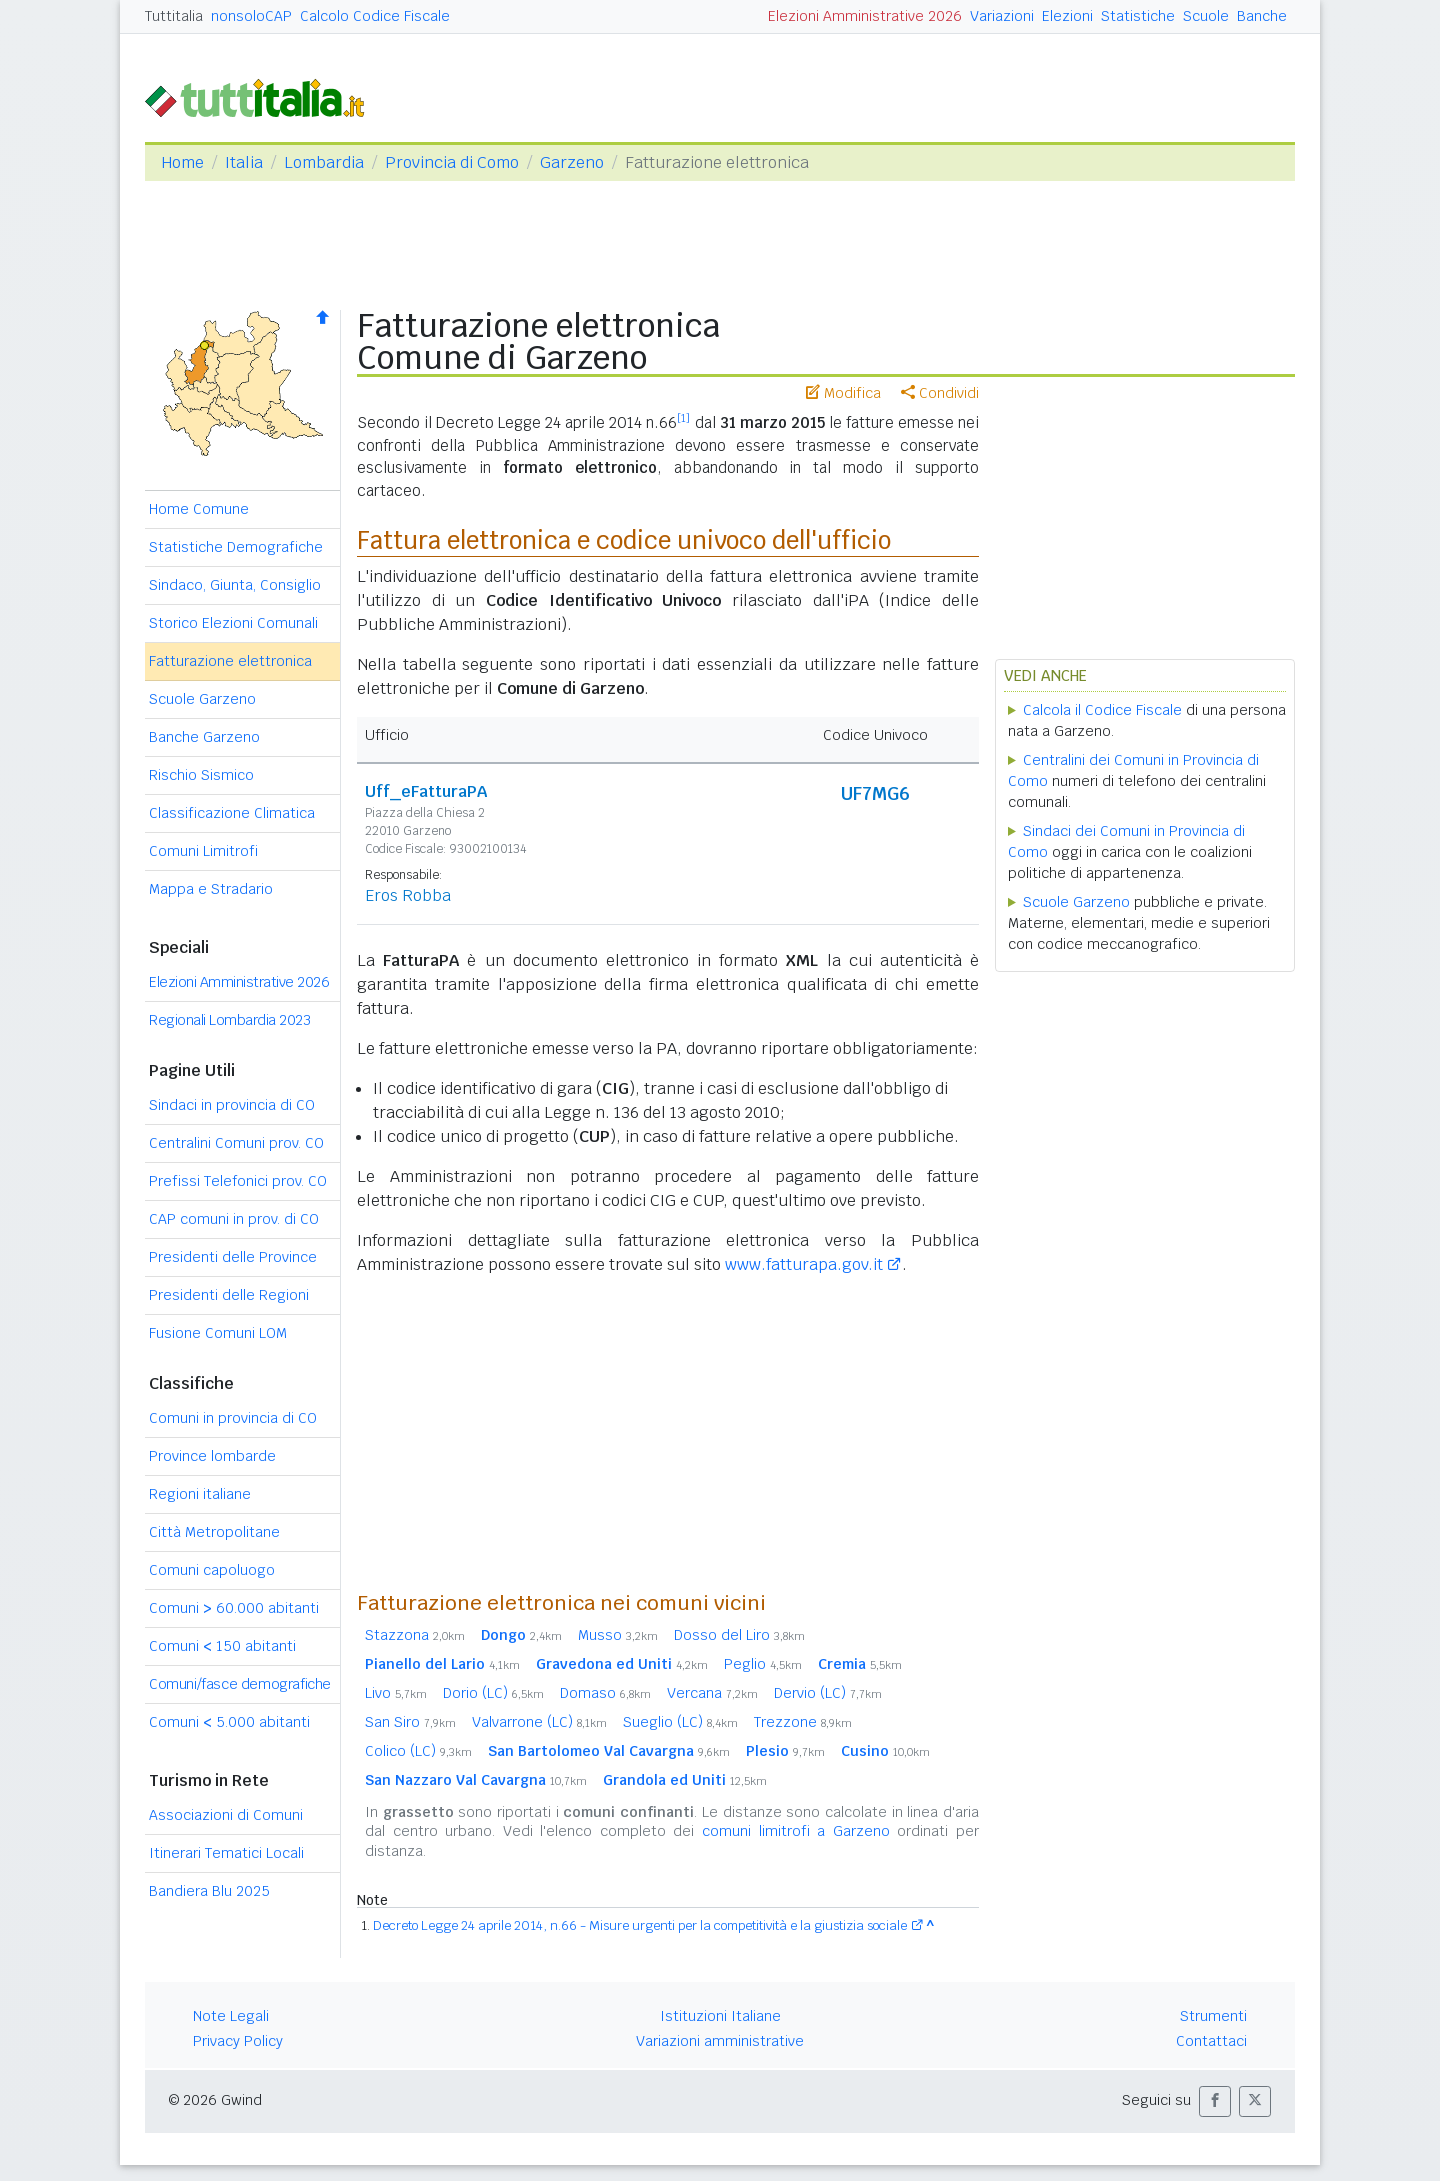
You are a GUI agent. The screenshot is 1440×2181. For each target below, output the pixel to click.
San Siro (410, 1722)
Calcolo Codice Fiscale (375, 16)
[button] (1215, 2101)
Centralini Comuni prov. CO (236, 1143)
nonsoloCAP (251, 16)
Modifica (843, 393)
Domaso (605, 1693)
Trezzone (803, 1722)
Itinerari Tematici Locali (226, 1853)
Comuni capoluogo (212, 1570)
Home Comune (199, 509)
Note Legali (231, 2016)
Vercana (712, 1693)
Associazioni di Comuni (226, 1815)
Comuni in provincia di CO (233, 1418)
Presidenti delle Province (233, 1257)
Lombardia (324, 162)
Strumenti (1213, 2016)
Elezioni (1067, 16)
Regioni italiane (200, 1494)
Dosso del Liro (739, 1635)
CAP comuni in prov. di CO (234, 1219)
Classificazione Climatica (232, 813)
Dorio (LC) (493, 1693)
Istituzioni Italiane (720, 2016)
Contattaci (1211, 2041)
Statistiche (1138, 16)
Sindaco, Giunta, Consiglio (235, 585)
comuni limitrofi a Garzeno (796, 1831)
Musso (618, 1635)
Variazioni (1002, 16)
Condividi (940, 393)
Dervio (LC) (828, 1693)
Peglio (763, 1664)
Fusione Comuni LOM (218, 1333)
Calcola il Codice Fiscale (1102, 710)
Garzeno (572, 162)
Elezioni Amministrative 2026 (865, 16)
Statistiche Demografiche (236, 547)
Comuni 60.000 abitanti (234, 1608)
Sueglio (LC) (680, 1722)
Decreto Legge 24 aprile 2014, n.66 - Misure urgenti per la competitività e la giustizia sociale (640, 1925)
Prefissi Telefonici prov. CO (238, 1181)
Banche (1262, 16)
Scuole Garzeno (202, 699)
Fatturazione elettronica (230, 661)
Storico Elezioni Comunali (233, 623)
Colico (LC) (418, 1751)
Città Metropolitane (214, 1532)
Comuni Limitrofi (203, 851)
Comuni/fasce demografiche (240, 1684)
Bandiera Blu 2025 (209, 1891)
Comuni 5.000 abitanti (229, 1722)
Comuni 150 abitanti (222, 1646)
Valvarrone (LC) (539, 1722)
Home (182, 162)
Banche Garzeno (204, 737)
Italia (244, 162)
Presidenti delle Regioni (229, 1295)
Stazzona (415, 1635)
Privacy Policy (238, 2041)
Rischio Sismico (201, 775)
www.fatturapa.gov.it (804, 1264)
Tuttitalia (174, 16)
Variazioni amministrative (720, 2041)
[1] (683, 418)
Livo (396, 1693)
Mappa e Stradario (211, 889)
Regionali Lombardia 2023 (229, 1020)
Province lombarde (212, 1456)
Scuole (1206, 16)
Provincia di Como (452, 162)
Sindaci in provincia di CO (232, 1105)
